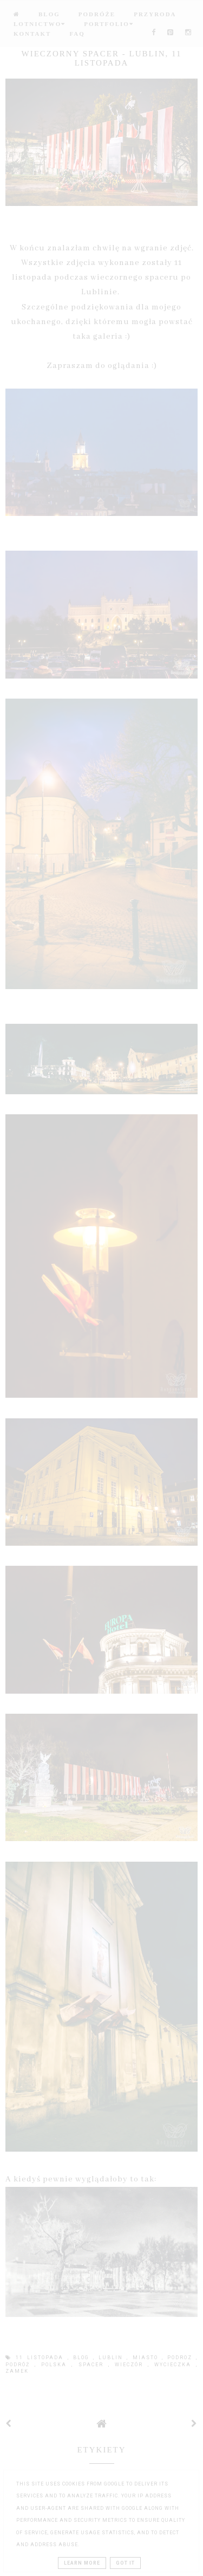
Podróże (96, 14)
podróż (20, 2364)
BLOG (49, 14)
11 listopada (41, 2357)
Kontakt (32, 33)
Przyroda (155, 14)
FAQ (76, 33)
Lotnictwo (40, 24)
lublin (113, 2357)
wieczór (131, 2364)
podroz (181, 2357)
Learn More (82, 2563)
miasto (147, 2357)
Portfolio (109, 24)
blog (83, 2357)
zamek (17, 2371)
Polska (56, 2364)
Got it (125, 2563)
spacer (93, 2364)
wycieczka (175, 2364)
